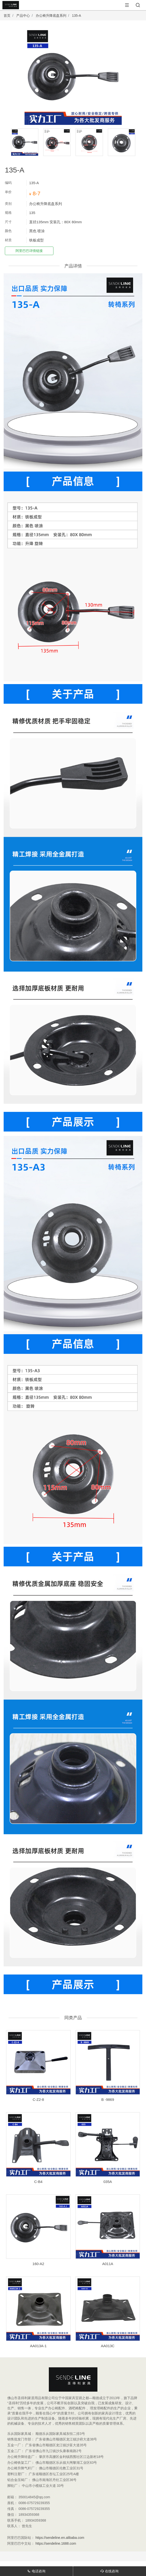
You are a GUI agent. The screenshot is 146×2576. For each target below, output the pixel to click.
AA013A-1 (38, 2346)
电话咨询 (36, 2571)
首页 (7, 15)
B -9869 (107, 2099)
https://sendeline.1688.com (55, 2543)
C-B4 (38, 2182)
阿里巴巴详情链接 (29, 251)
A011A (107, 2264)
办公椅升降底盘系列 (51, 15)
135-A (76, 15)
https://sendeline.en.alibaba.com (59, 2538)
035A (107, 2182)
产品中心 (23, 15)
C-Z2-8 (38, 2099)
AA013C (107, 2346)
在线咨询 (109, 2571)
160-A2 (38, 2264)
